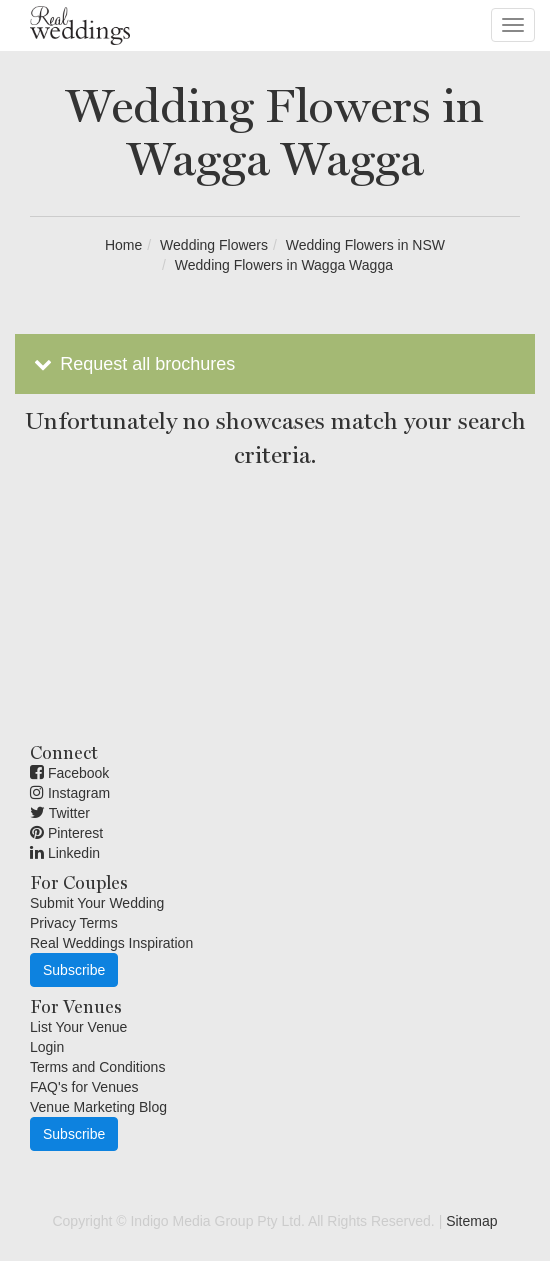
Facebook (69, 773)
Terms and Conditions (97, 1067)
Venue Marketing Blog (98, 1107)
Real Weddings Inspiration (111, 943)
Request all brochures (132, 364)
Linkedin (65, 853)
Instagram (70, 793)
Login (47, 1047)
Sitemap (471, 1221)
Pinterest (66, 833)
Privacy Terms (74, 923)
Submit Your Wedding (97, 903)
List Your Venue (78, 1027)
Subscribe (74, 970)
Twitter (60, 813)
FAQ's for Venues (84, 1087)
